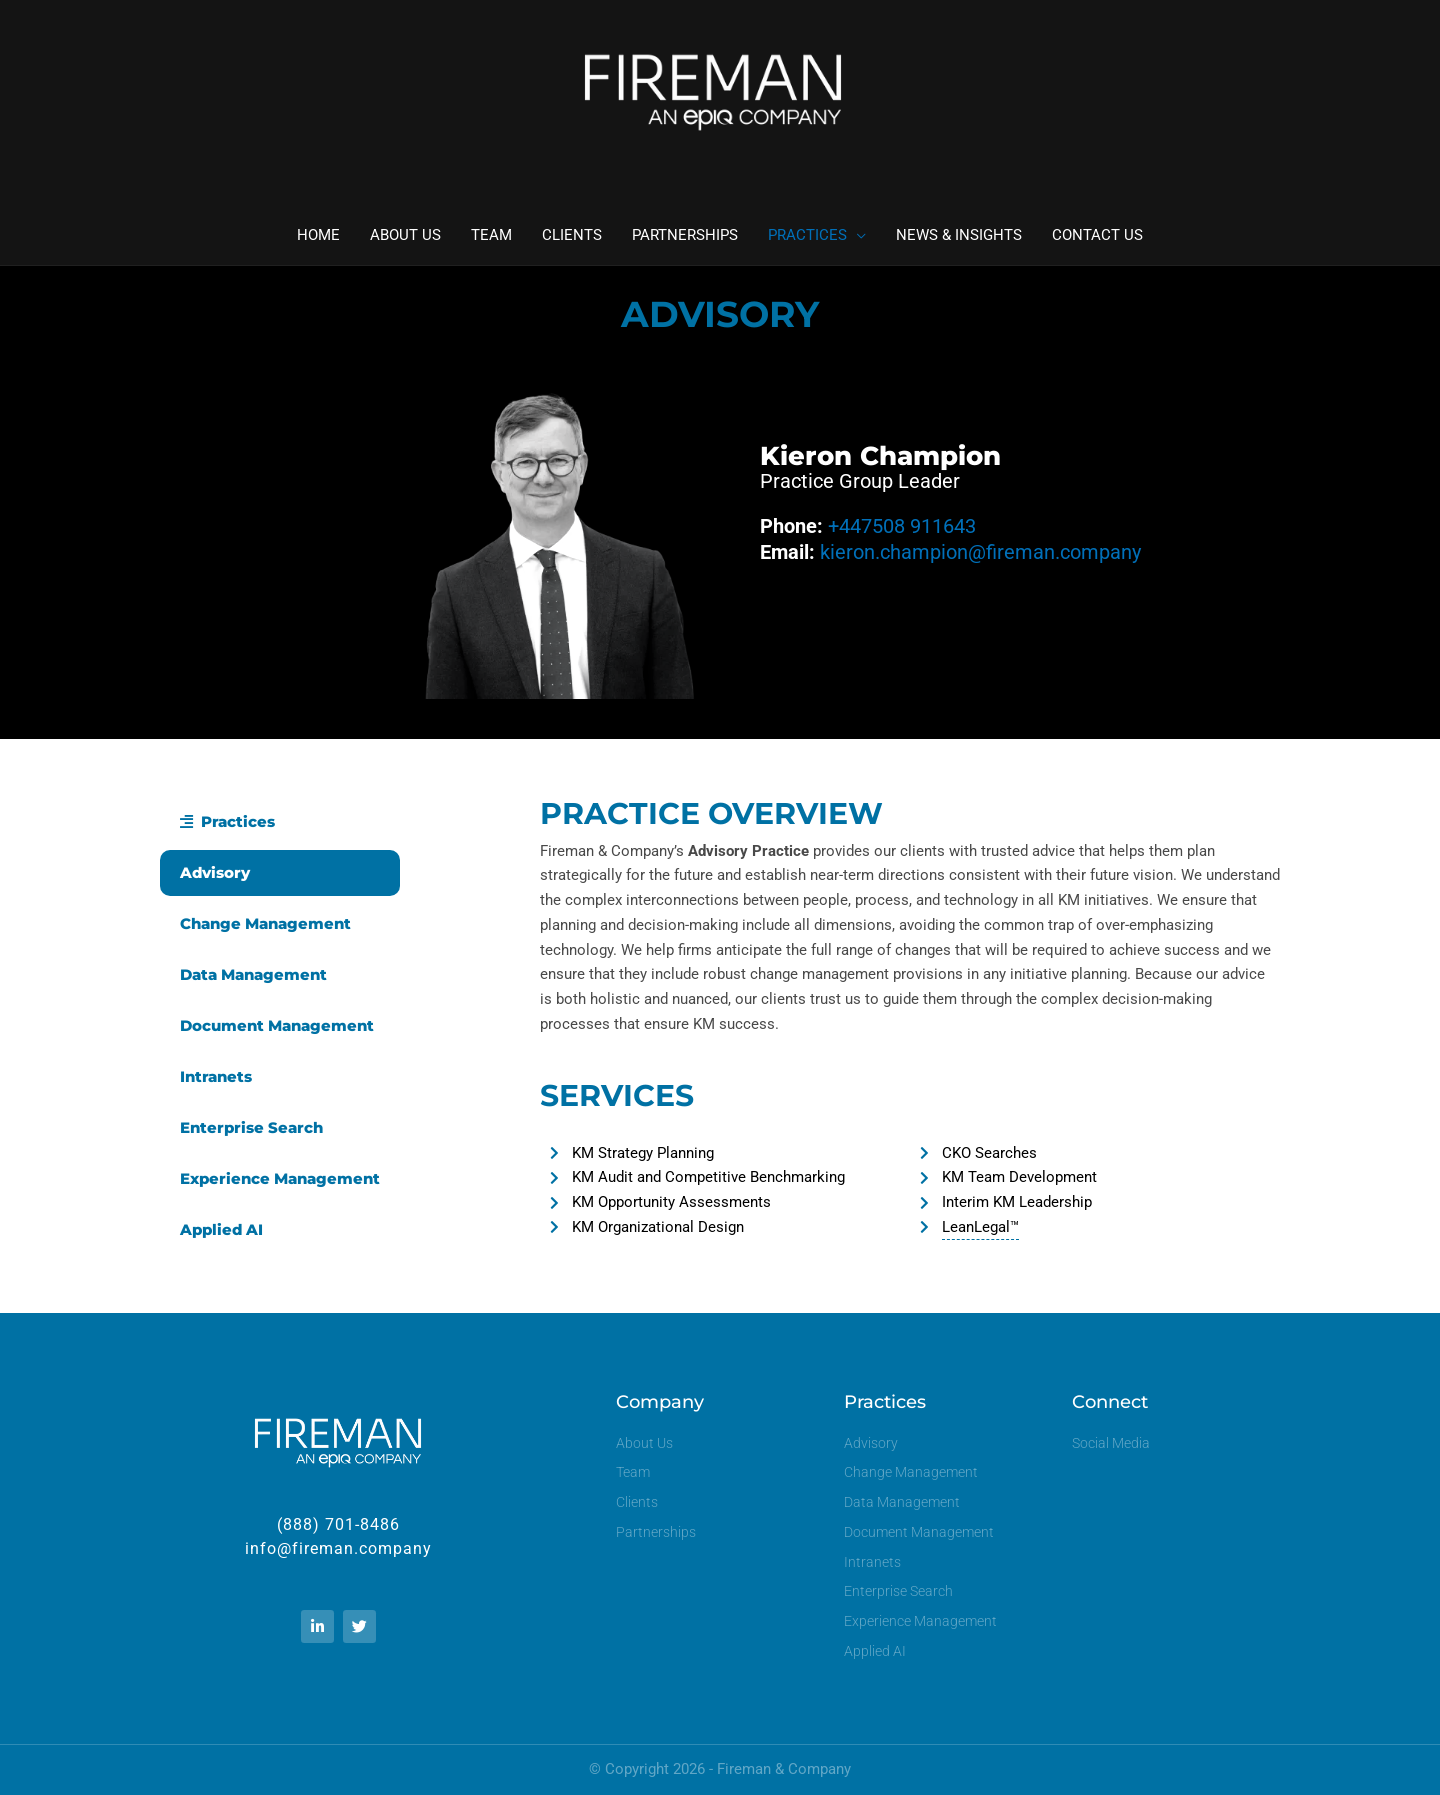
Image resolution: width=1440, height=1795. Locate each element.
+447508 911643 (902, 526)
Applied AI (221, 1229)
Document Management (277, 1025)
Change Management (265, 923)
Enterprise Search (251, 1127)
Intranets (216, 1076)
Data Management (253, 974)
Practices (227, 821)
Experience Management (280, 1178)
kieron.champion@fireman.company (980, 552)
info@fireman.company (338, 1548)
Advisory (215, 872)
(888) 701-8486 (338, 1524)
